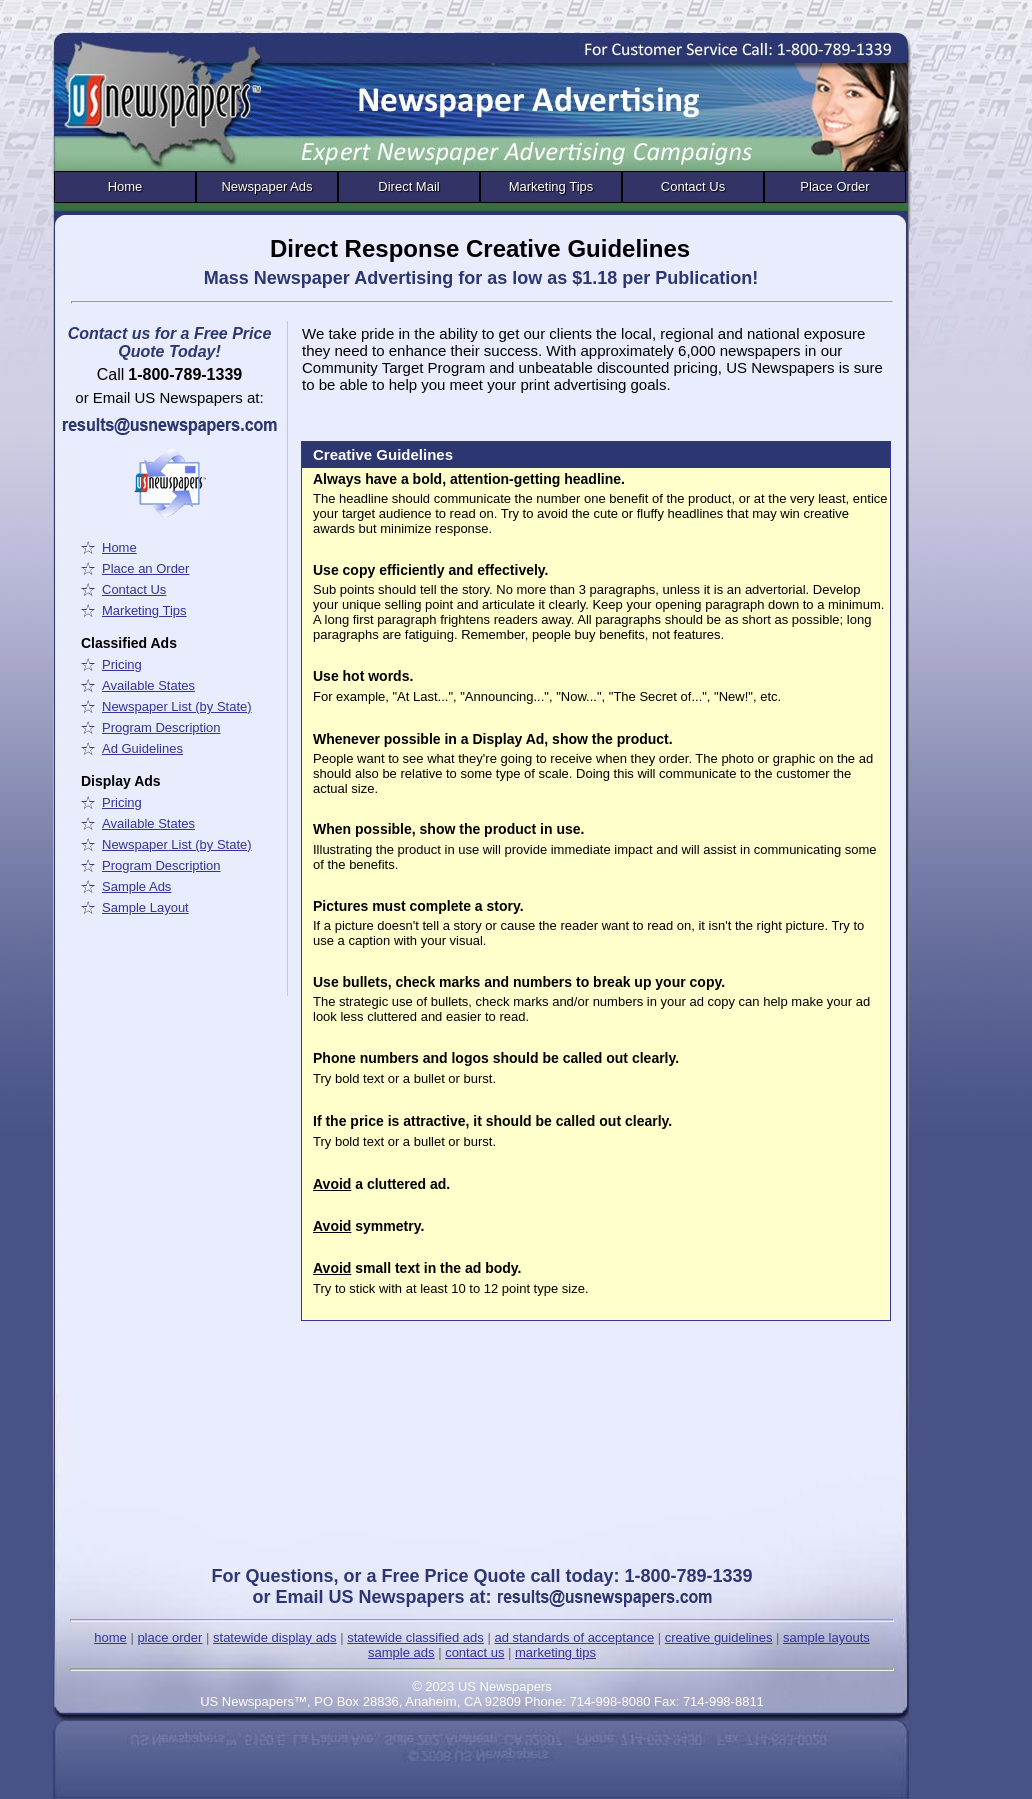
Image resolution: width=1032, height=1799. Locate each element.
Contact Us (693, 186)
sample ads (401, 1652)
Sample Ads (136, 886)
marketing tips (555, 1652)
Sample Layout (145, 907)
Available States (148, 685)
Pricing (122, 664)
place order (169, 1637)
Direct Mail (408, 186)
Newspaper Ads (266, 186)
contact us (474, 1652)
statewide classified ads (415, 1637)
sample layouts (826, 1637)
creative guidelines (719, 1637)
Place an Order (145, 568)
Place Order (834, 186)
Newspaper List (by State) (177, 706)
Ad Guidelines (142, 748)
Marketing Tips (551, 186)
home (110, 1637)
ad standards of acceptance (574, 1637)
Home (125, 186)
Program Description (161, 727)
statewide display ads (275, 1637)
